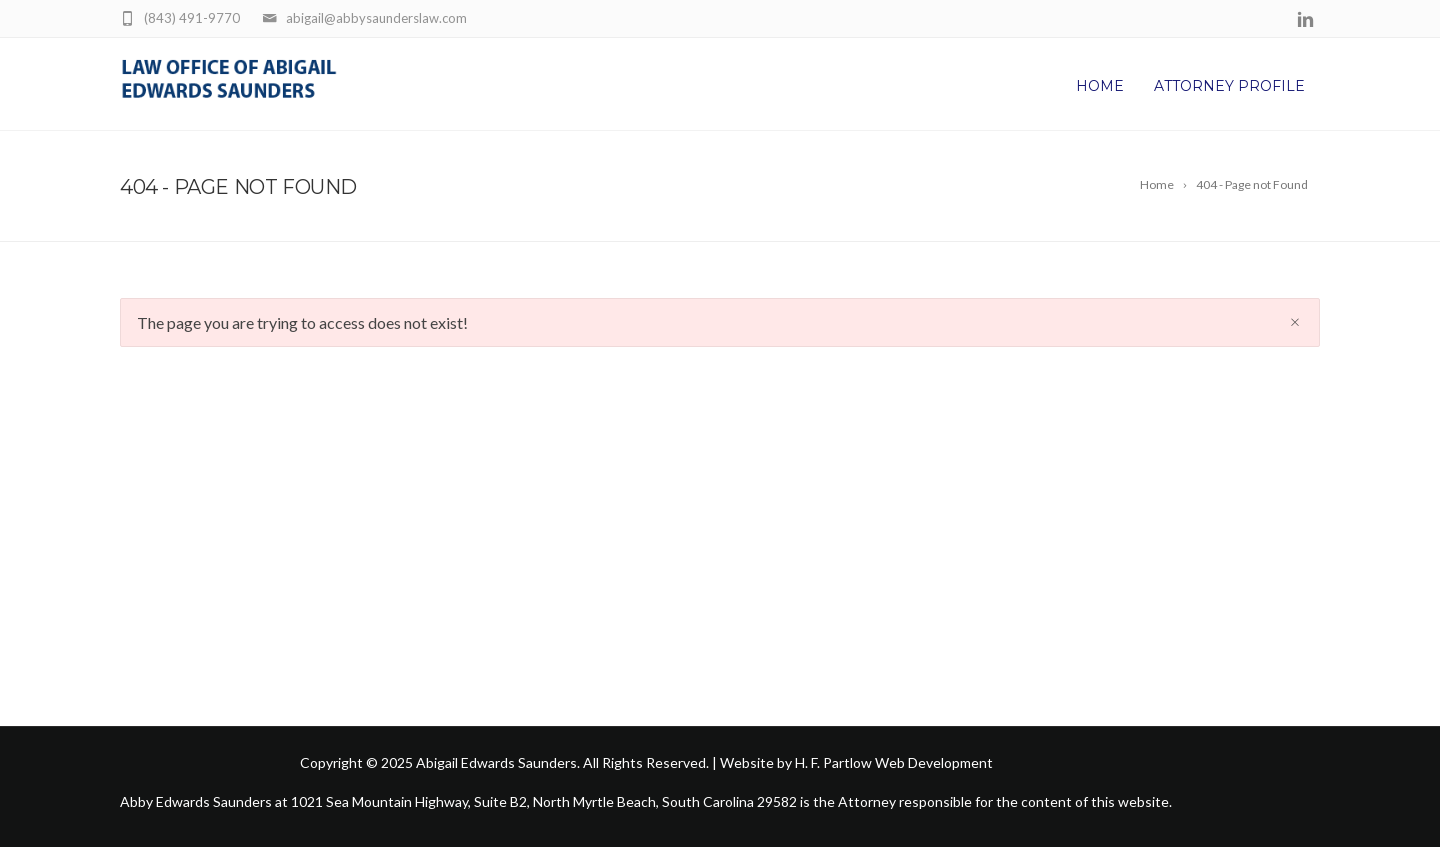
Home (1100, 86)
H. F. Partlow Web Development (894, 762)
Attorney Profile (1229, 86)
